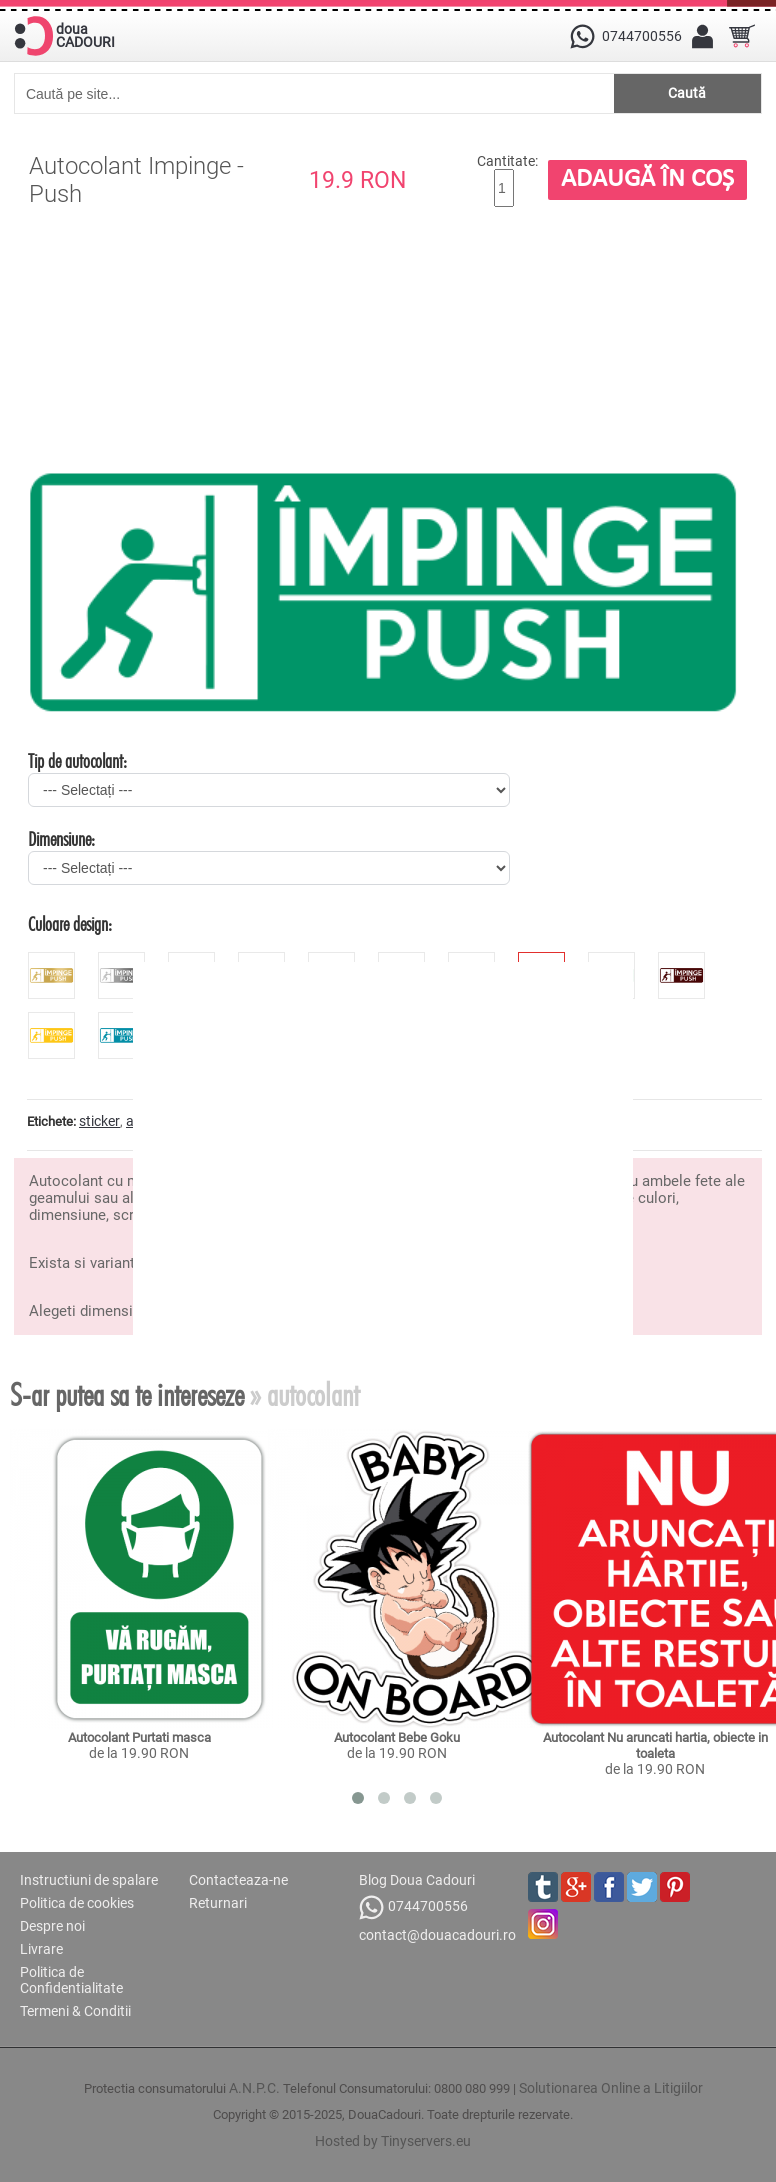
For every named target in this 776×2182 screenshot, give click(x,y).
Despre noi (52, 1926)
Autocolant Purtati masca (139, 1737)
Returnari (218, 1903)
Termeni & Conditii (75, 2011)
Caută (687, 93)
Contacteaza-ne (238, 1880)
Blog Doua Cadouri (417, 1880)
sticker (99, 1121)
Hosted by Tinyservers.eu (393, 2141)
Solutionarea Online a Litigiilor (611, 2088)
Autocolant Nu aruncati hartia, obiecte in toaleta (657, 1745)
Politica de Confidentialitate (71, 1980)
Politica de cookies (77, 1903)
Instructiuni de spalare (89, 1880)
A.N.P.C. (254, 2088)
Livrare (41, 1949)
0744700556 (413, 1907)
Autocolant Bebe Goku (397, 1737)
